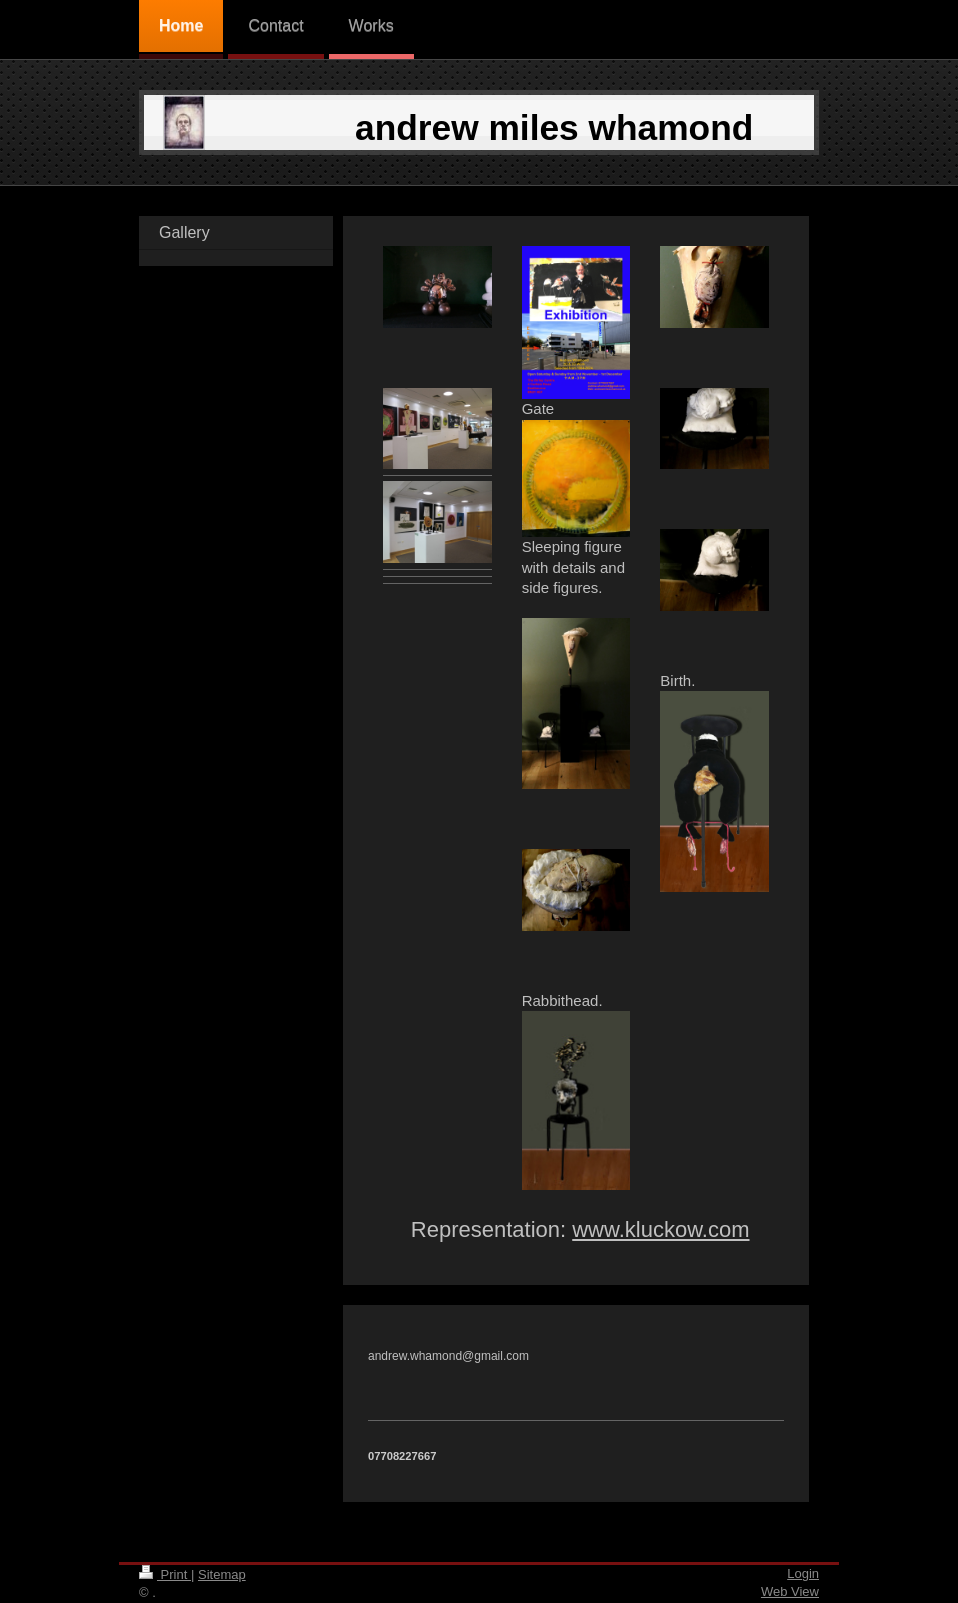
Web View (790, 1591)
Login (803, 1573)
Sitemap (222, 1574)
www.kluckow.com (660, 1229)
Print (165, 1574)
